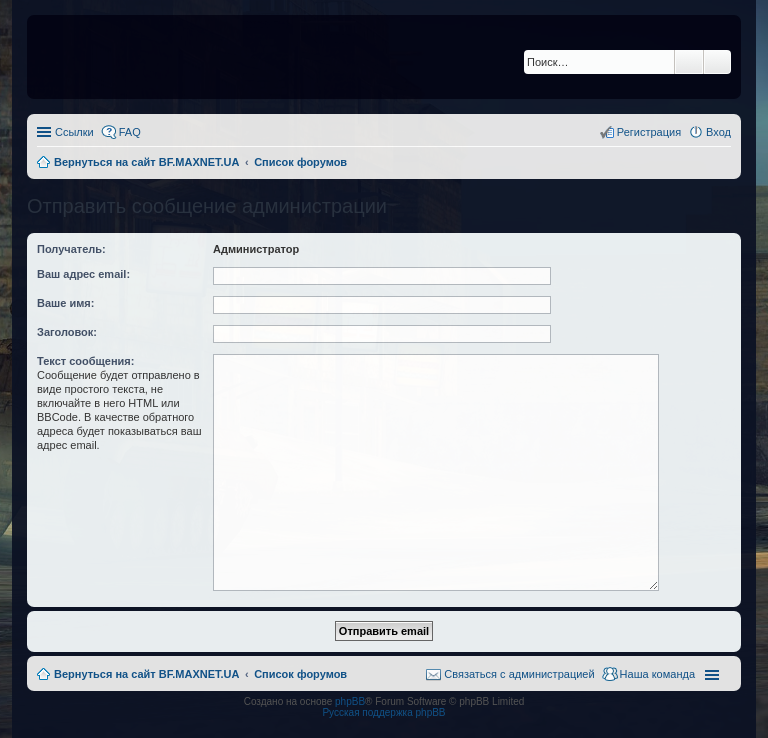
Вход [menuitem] (718, 132)
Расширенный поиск (717, 62)
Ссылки (74, 132)
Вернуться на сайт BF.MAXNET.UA (146, 674)
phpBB (350, 701)
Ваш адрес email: (83, 274)
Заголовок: (67, 332)
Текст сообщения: (85, 361)
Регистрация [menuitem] (649, 132)
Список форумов (300, 674)
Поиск (689, 62)
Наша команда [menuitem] (657, 674)
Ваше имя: (65, 303)
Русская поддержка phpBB (383, 712)
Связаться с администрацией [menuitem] (519, 674)
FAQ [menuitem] (130, 132)
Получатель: (71, 249)
